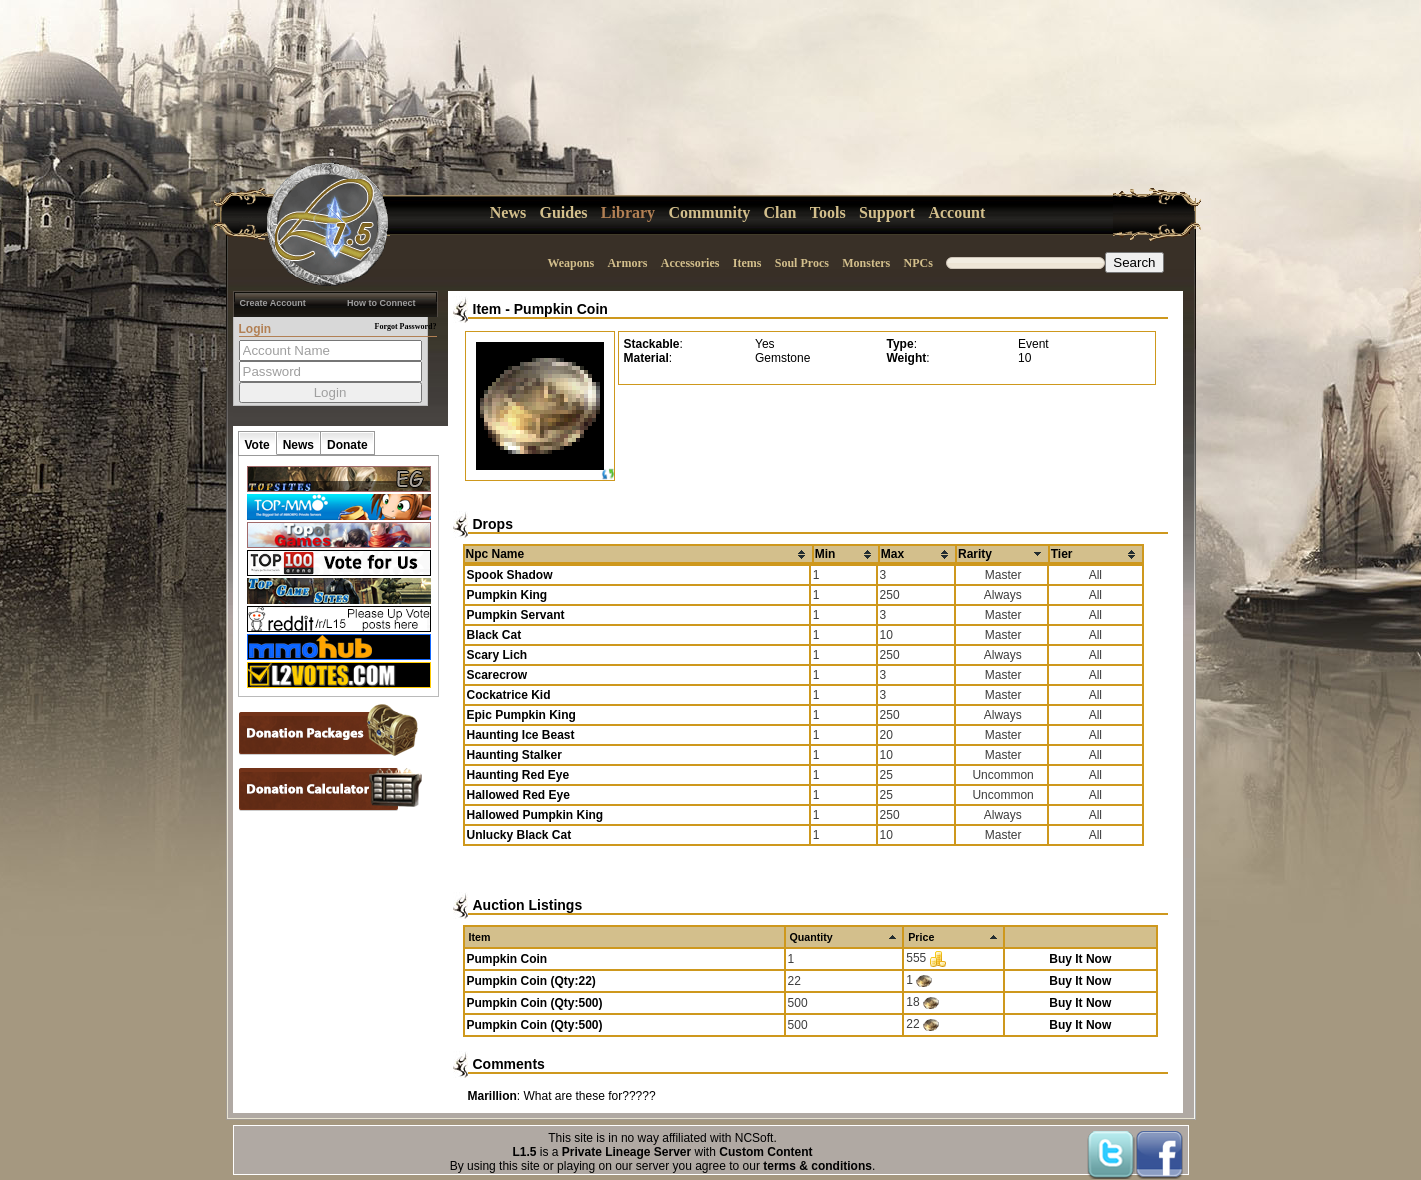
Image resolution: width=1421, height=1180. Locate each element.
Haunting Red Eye (518, 775)
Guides (564, 212)
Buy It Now (1080, 959)
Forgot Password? (406, 326)
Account (956, 212)
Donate (347, 445)
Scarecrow (497, 675)
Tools (828, 212)
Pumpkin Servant (516, 615)
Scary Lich (497, 655)
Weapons (570, 263)
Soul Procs (802, 263)
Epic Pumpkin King (521, 715)
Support (887, 212)
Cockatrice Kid (509, 695)
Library (628, 212)
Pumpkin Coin (561, 309)
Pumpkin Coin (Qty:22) (531, 981)
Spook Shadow (510, 575)
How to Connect (381, 303)
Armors (627, 263)
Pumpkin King (507, 595)
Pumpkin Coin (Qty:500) (535, 1003)
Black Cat (494, 635)
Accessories (690, 263)
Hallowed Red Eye (518, 795)
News (508, 212)
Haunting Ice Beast (521, 735)
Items (747, 263)
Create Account (273, 303)
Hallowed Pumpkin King (535, 815)
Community (709, 212)
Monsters (866, 263)
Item (487, 309)
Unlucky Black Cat (519, 835)
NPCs (918, 263)
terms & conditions (817, 1166)
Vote (257, 445)
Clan (780, 212)
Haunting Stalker (514, 755)
